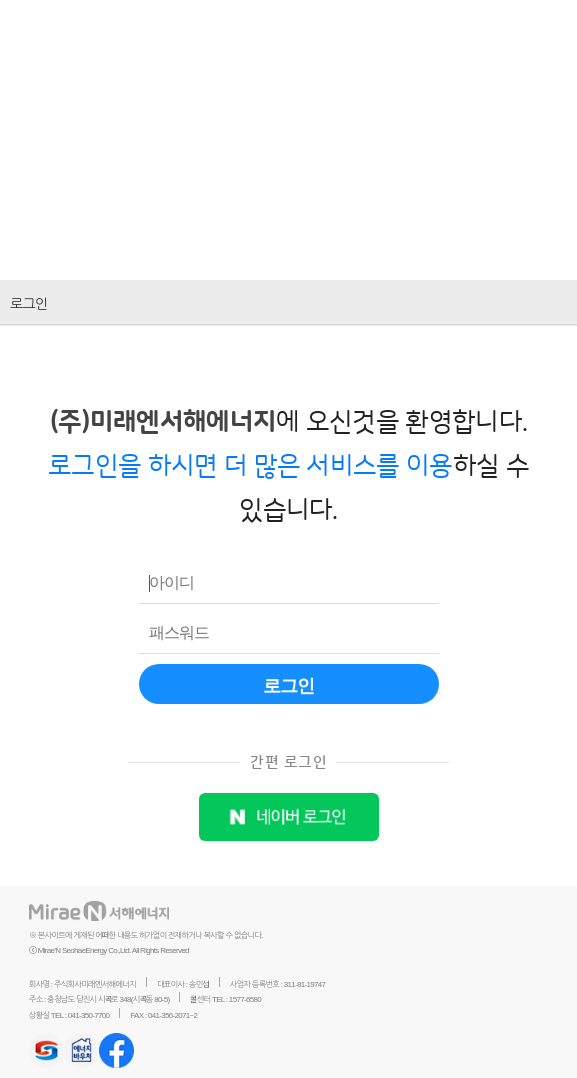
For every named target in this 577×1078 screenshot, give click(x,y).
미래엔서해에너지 (149, 30)
